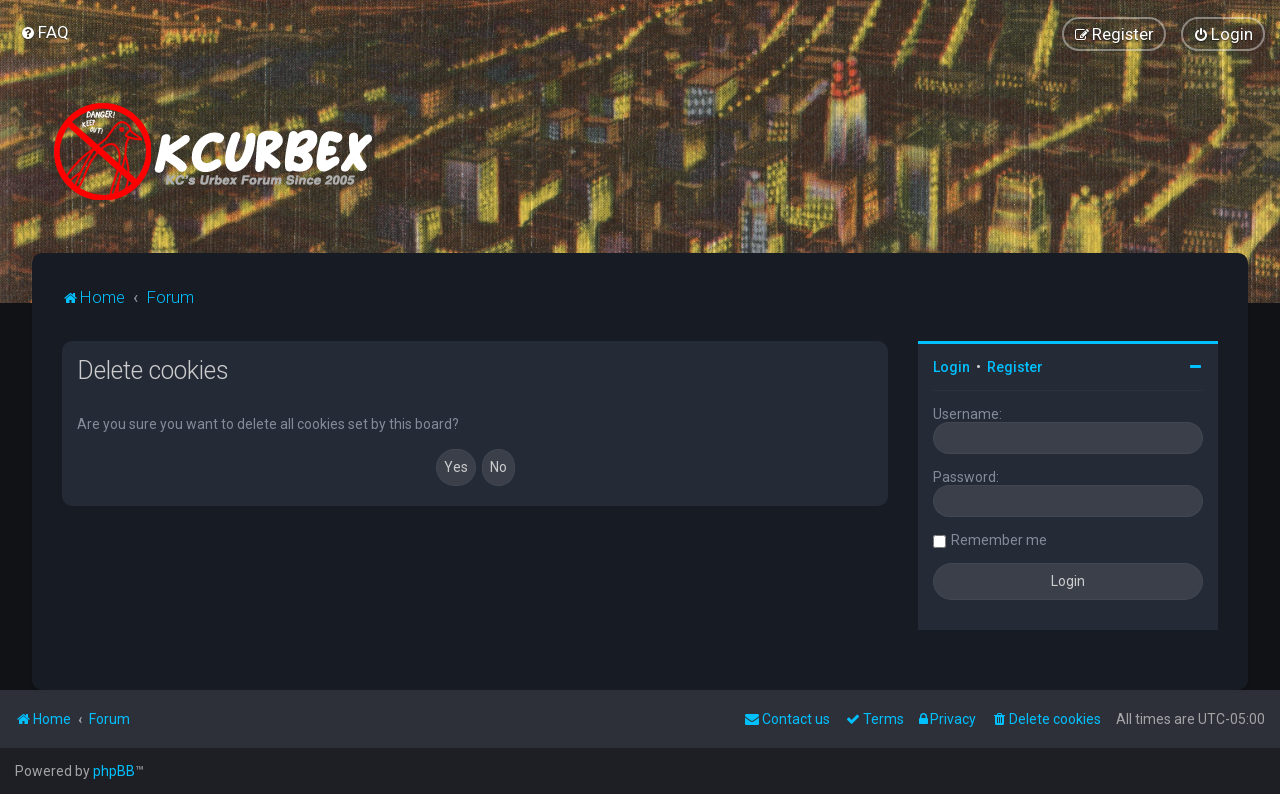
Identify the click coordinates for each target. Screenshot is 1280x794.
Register (1015, 367)
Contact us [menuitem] (787, 719)
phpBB (114, 771)
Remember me (999, 540)
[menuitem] (44, 32)
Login (951, 367)
